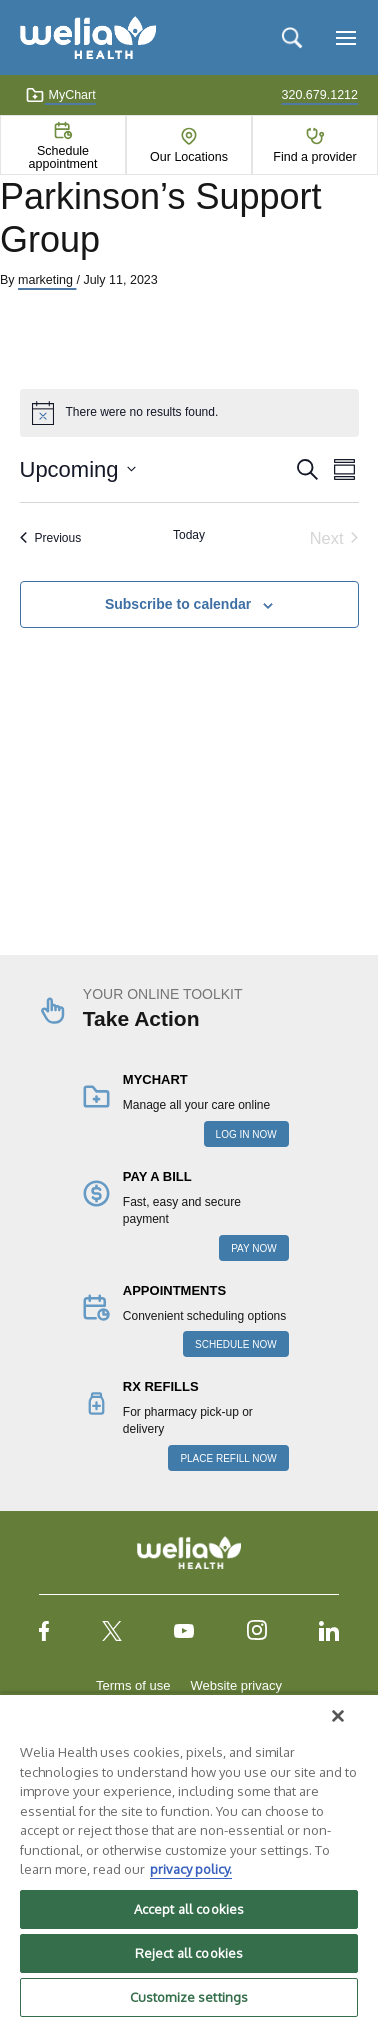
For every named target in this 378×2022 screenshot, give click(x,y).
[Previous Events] (51, 538)
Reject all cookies (189, 1953)
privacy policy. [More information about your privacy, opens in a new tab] (191, 1869)
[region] (189, 1857)
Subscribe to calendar (178, 604)
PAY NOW (254, 1248)
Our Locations (189, 157)
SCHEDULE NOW (236, 1344)
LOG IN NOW (246, 1134)
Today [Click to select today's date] (189, 535)
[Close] (338, 1716)
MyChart (60, 95)
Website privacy (236, 1685)
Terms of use (133, 1685)
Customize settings (189, 1997)
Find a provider (314, 157)
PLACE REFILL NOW (228, 1458)
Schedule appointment (63, 157)
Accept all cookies (189, 1909)
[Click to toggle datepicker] (78, 469)
